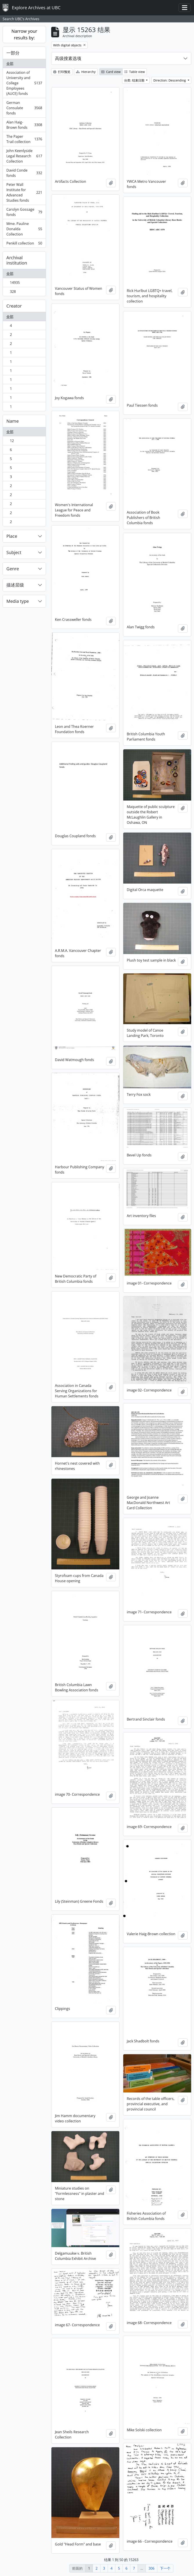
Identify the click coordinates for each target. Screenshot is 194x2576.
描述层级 (15, 585)
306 (151, 2568)
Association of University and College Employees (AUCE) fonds (24, 83)
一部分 (13, 53)
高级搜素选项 (68, 58)
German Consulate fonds (24, 108)
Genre (12, 569)
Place (11, 536)
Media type (17, 601)
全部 (9, 63)
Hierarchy (86, 72)
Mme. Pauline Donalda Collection (24, 229)
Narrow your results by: (24, 34)
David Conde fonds (24, 173)
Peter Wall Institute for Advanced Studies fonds (24, 192)
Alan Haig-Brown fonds (24, 125)
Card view (111, 72)
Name (12, 421)
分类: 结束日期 (134, 80)
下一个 (165, 2568)
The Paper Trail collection (24, 139)
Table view (134, 72)
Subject (13, 552)
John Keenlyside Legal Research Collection (24, 156)
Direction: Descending (170, 80)
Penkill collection (24, 244)
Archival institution (16, 260)
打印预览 (61, 72)
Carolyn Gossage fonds (24, 212)
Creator (14, 306)
